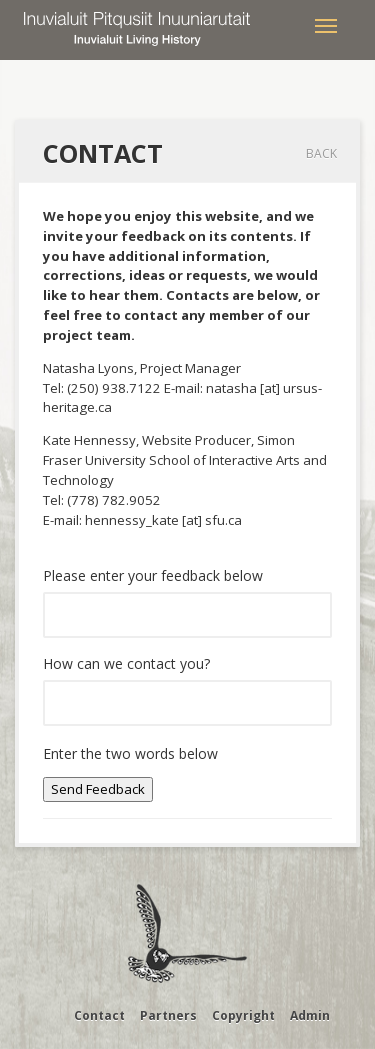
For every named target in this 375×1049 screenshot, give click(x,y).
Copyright (243, 1015)
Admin (310, 1015)
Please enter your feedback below (153, 575)
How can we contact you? (126, 663)
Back (321, 153)
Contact (99, 1015)
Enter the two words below (130, 753)
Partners (168, 1015)
